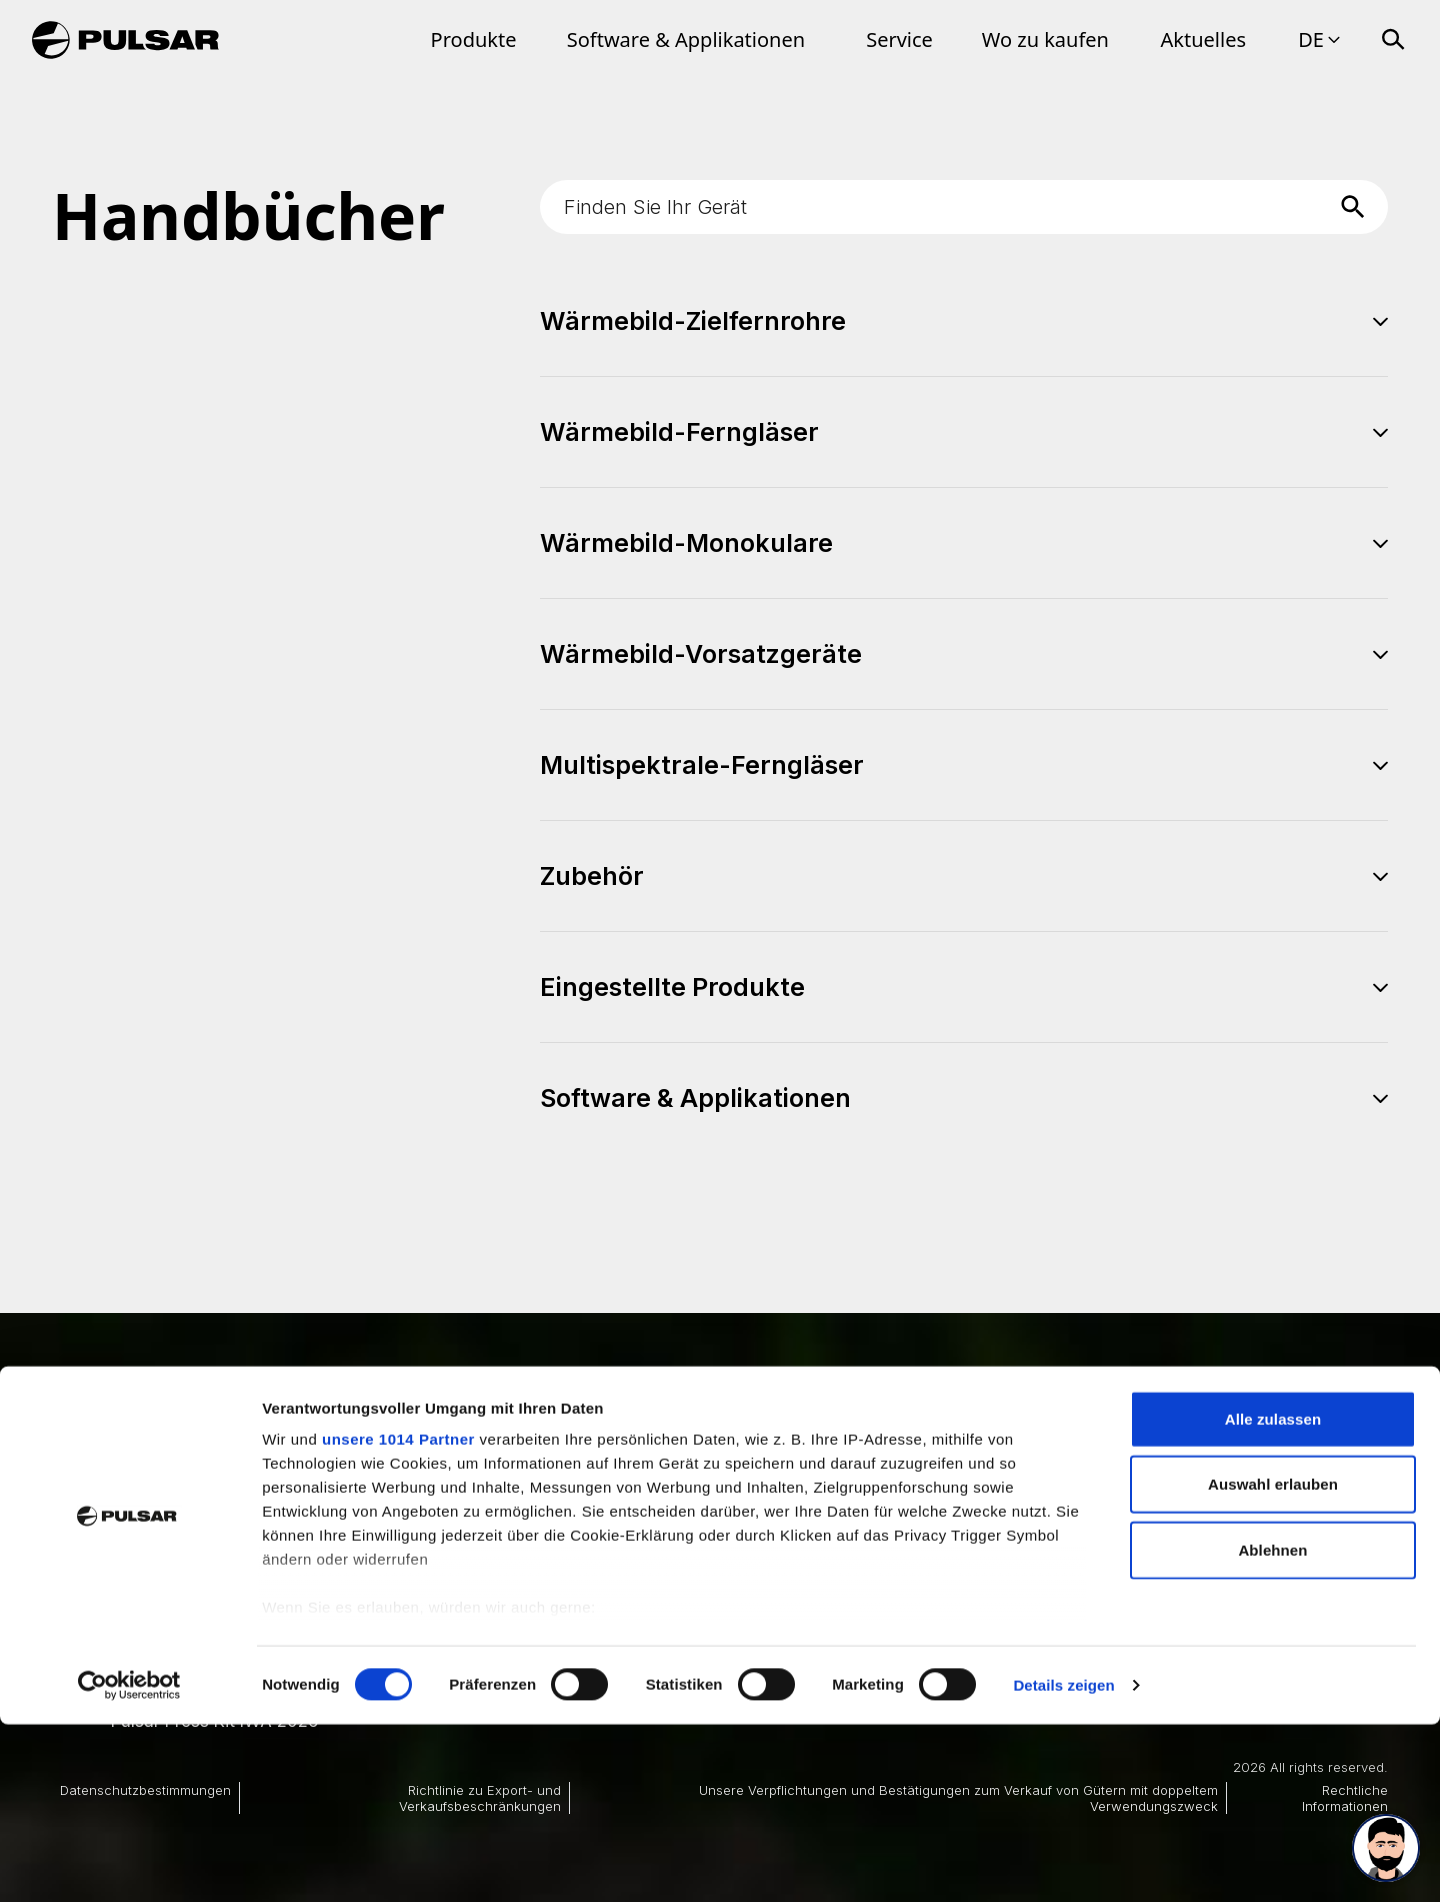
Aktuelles (1204, 39)
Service (899, 39)
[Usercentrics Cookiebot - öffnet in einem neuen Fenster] (129, 1863)
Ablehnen (1272, 1727)
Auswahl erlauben (1273, 1661)
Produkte (474, 39)
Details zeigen (1063, 1862)
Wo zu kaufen (1045, 39)
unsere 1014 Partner (398, 1616)
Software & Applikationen (686, 39)
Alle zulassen (1273, 1596)
